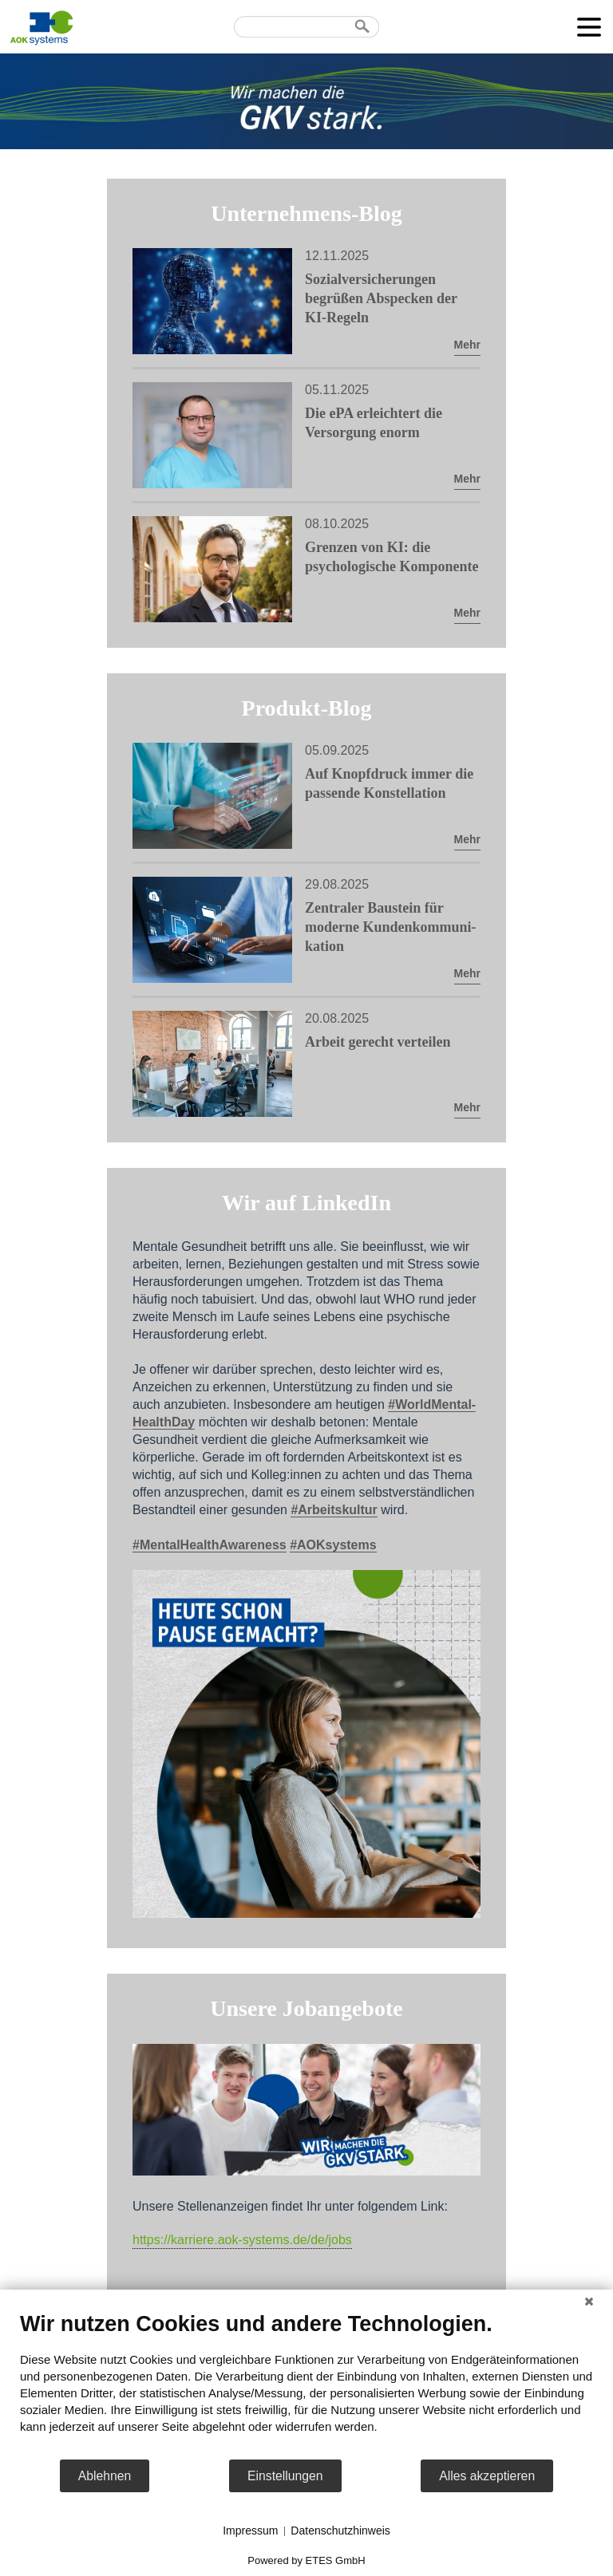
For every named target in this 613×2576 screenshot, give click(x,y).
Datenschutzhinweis (340, 2530)
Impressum (250, 2530)
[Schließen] (589, 2302)
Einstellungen (285, 2476)
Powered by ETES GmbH (306, 2560)
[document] (306, 2385)
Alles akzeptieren (487, 2476)
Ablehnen (105, 2476)
